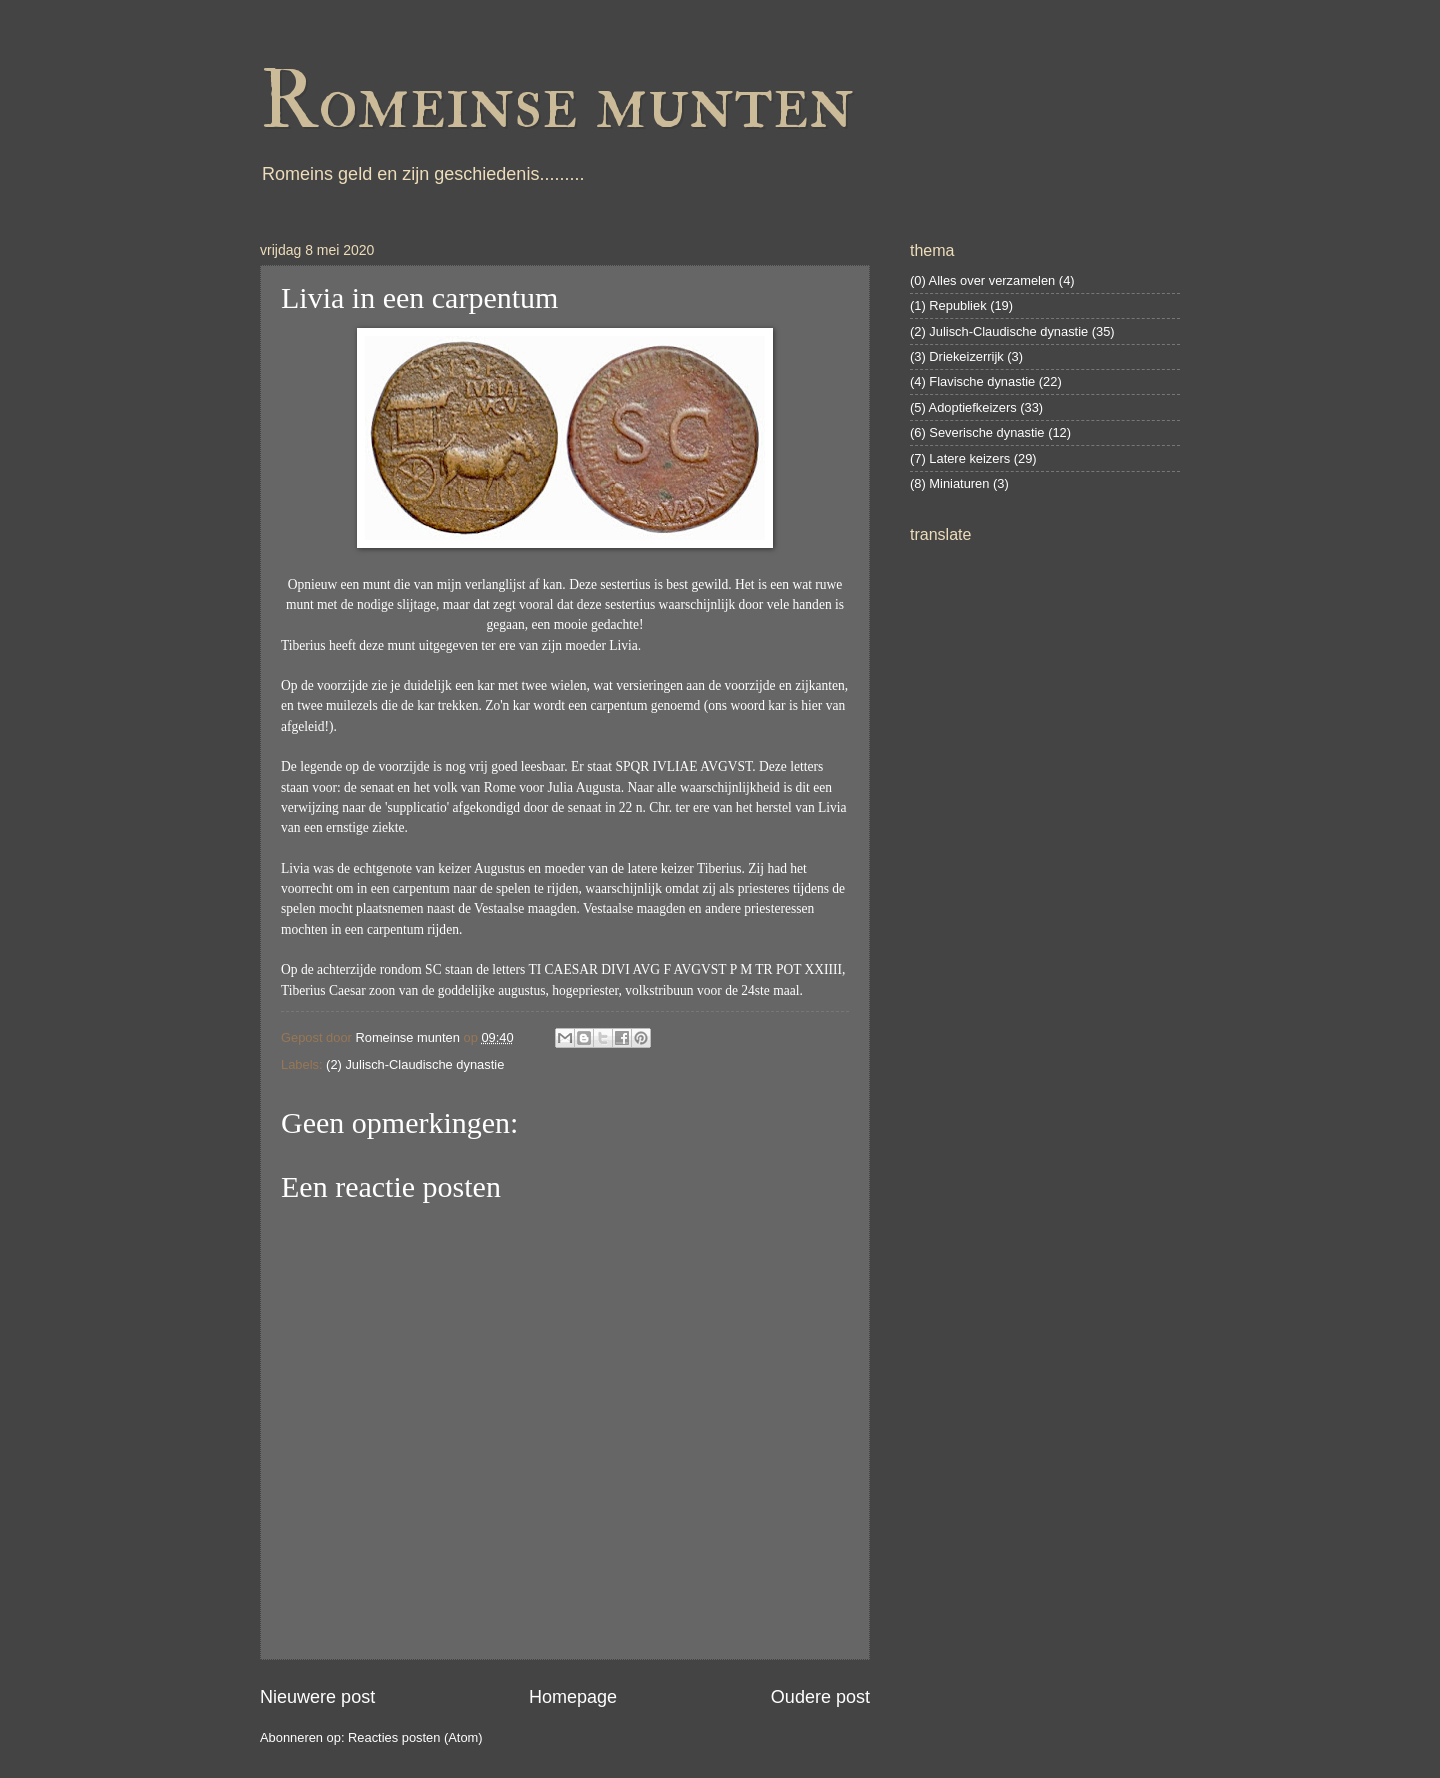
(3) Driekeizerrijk (957, 356)
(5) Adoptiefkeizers (963, 407)
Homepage (573, 1697)
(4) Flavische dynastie (972, 381)
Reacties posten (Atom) (415, 1737)
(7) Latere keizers (960, 458)
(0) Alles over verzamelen (982, 280)
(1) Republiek (948, 305)
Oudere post (820, 1697)
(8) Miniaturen (949, 483)
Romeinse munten (557, 102)
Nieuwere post (317, 1697)
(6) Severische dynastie (977, 432)
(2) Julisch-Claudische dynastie (415, 1064)
